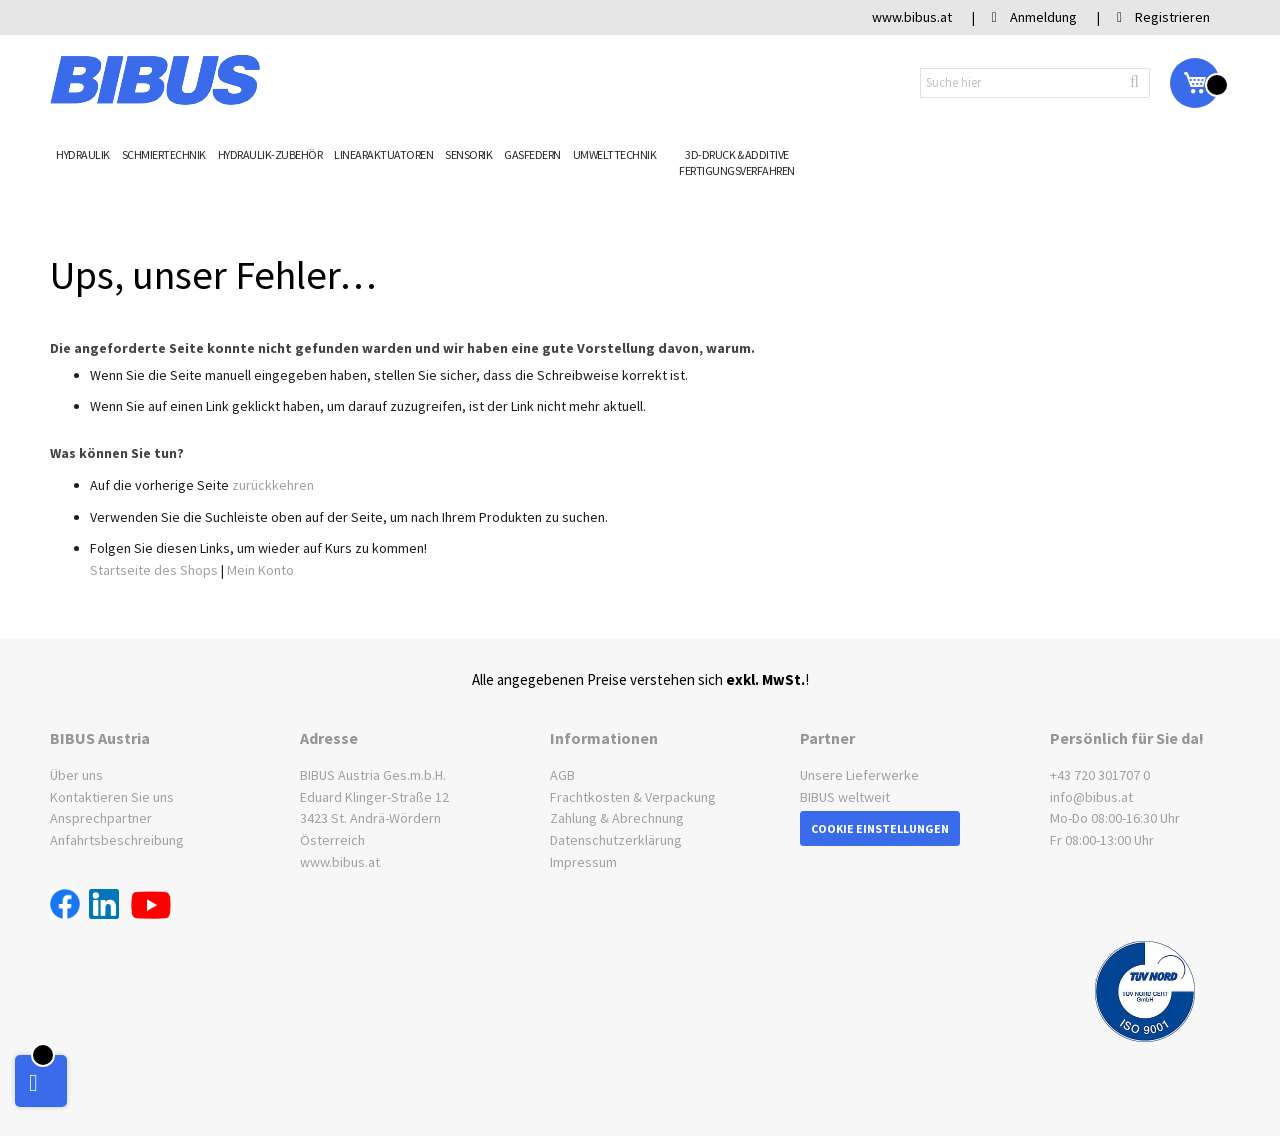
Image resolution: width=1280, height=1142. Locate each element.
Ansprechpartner (101, 818)
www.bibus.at (340, 862)
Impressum (583, 862)
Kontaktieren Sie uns (112, 797)
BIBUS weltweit (845, 797)
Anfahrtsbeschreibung (117, 840)
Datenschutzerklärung (616, 840)
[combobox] (1035, 83)
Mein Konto (260, 570)
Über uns (76, 775)
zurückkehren (273, 485)
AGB (562, 775)
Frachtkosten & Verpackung (633, 797)
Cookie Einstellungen (880, 828)
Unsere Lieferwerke (859, 775)
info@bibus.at (1091, 797)
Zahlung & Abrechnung (617, 818)
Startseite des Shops (154, 570)
